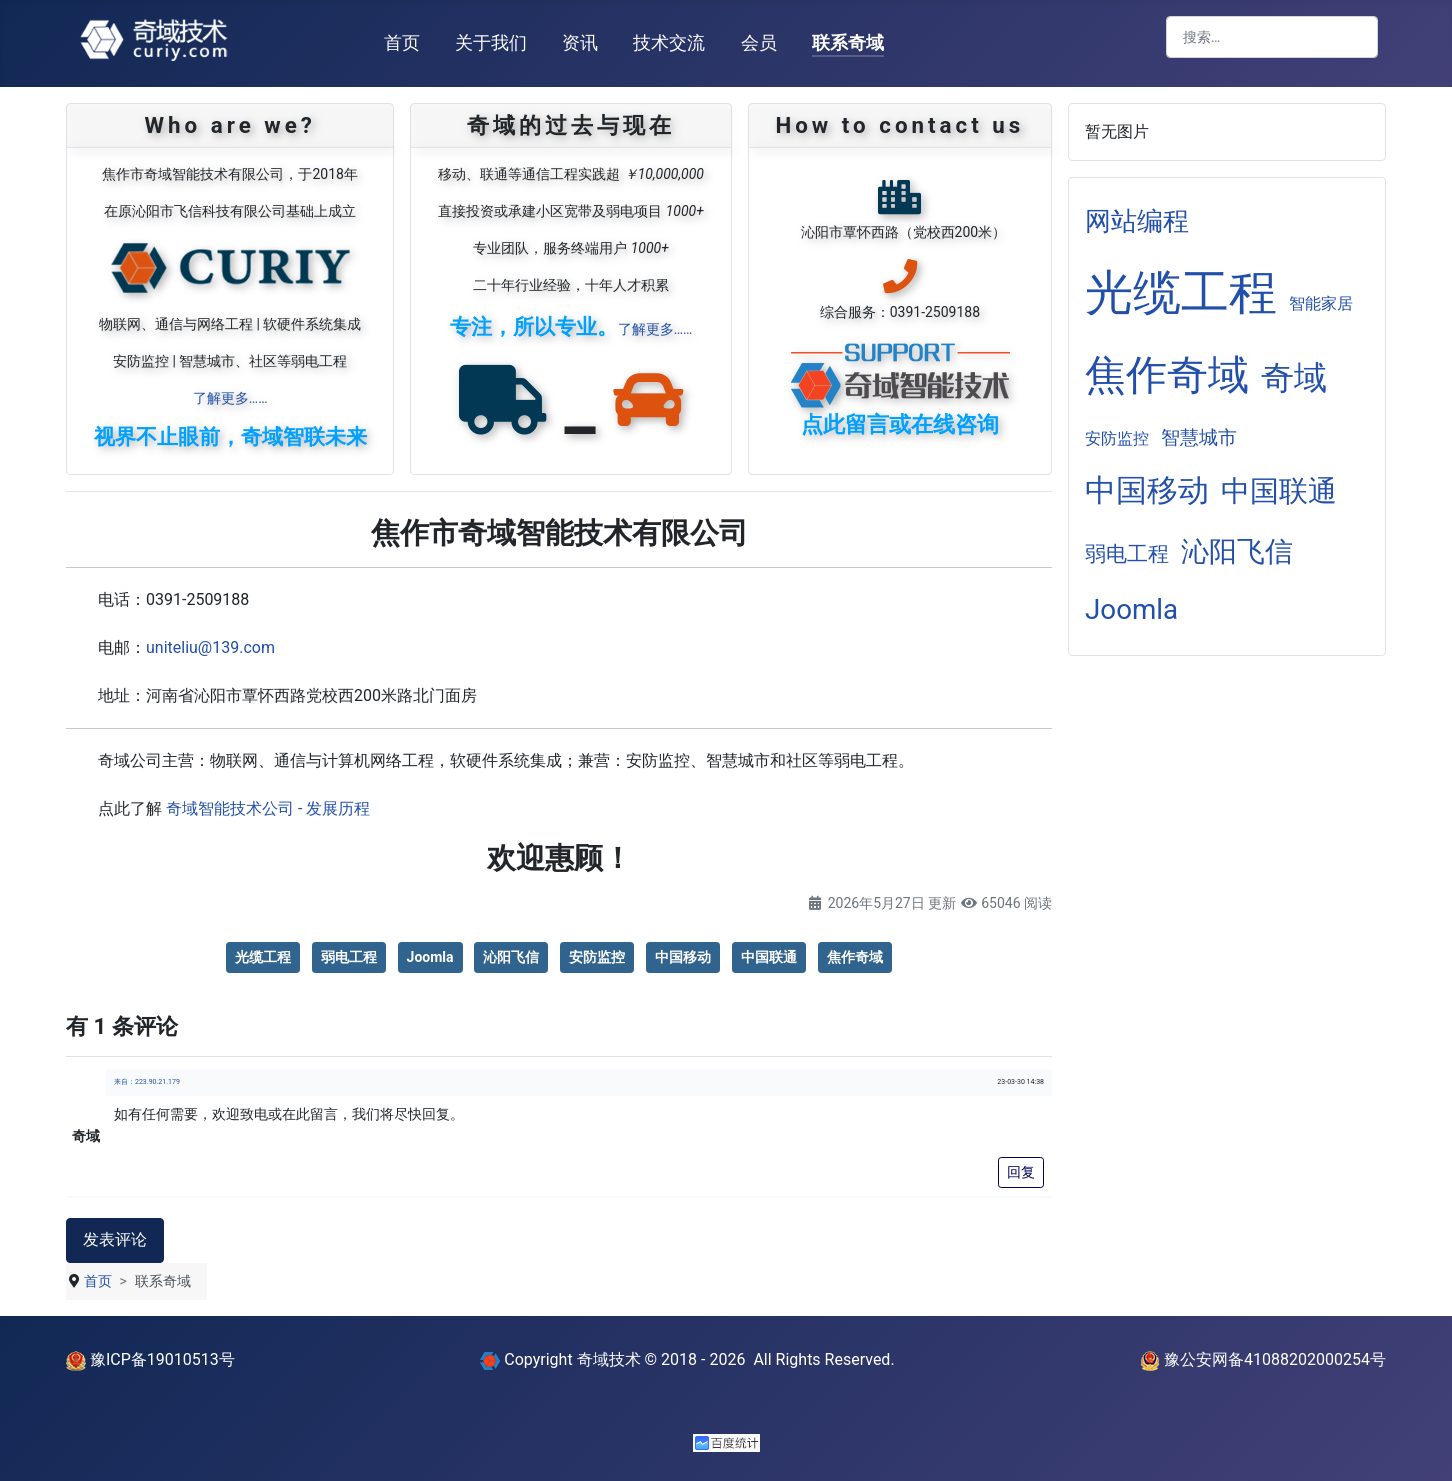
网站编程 (1137, 221)
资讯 (580, 43)
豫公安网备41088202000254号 (1263, 1359)
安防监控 (597, 957)
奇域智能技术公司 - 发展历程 (268, 808)
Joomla (430, 957)
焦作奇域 (855, 957)
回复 (1021, 1172)
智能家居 (1321, 303)
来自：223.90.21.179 (147, 1082)
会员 (759, 43)
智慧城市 (1199, 437)
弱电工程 (349, 957)
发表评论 (115, 1239)
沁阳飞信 (511, 957)
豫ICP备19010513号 (150, 1359)
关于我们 (491, 43)
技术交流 (669, 43)
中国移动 (683, 957)
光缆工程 (263, 957)
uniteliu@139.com (210, 647)
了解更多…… (230, 398)
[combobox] (1272, 37)
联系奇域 (848, 43)
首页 (402, 43)
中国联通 (769, 957)
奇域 (1294, 378)
